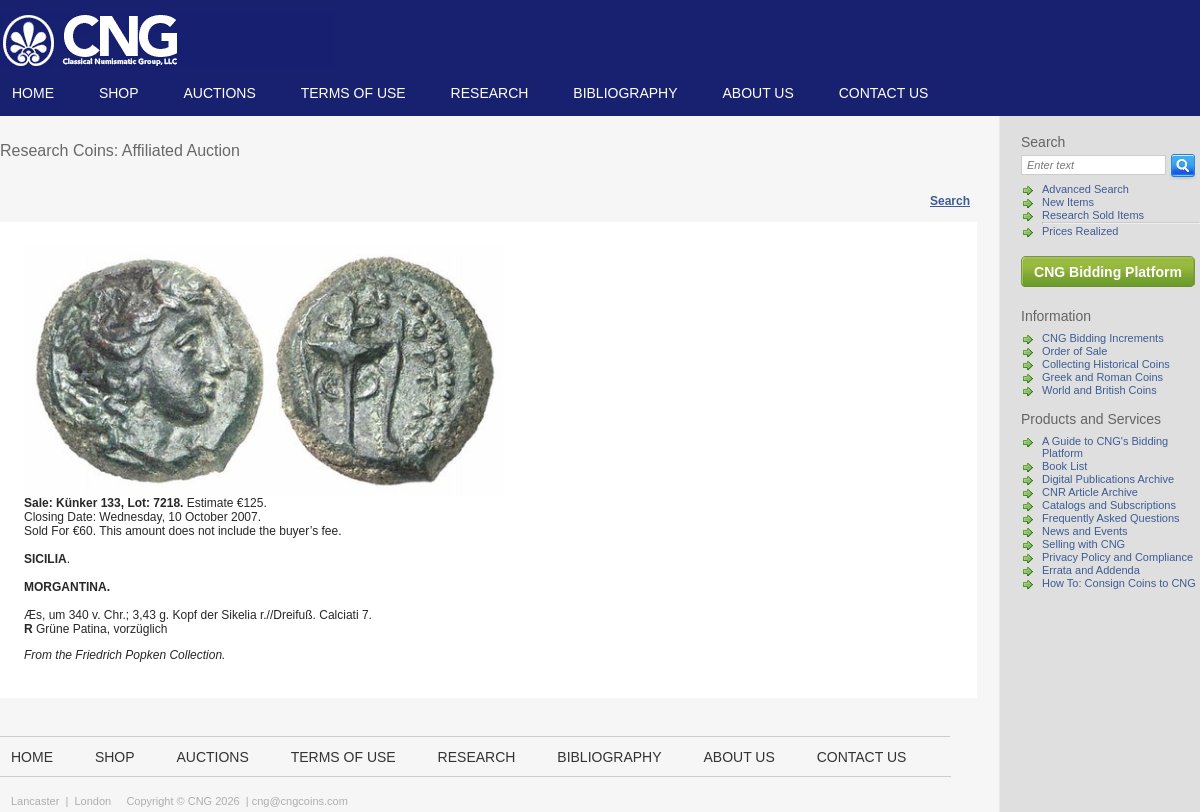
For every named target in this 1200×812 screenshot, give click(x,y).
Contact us (884, 93)
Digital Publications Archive (1108, 479)
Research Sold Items (1093, 215)
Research (490, 93)
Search (950, 201)
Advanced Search (1085, 189)
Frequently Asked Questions (1111, 518)
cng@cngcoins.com (300, 801)
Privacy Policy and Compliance (1117, 557)
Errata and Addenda (1091, 570)
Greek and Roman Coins (1102, 377)
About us (757, 93)
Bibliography (625, 93)
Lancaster (35, 801)
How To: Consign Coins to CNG (1119, 583)
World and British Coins (1099, 390)
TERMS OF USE (353, 93)
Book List (1064, 466)
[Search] (1093, 165)
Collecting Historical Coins (1106, 364)
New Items (1068, 202)
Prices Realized (1080, 231)
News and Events (1085, 531)
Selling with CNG (1083, 544)
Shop (119, 93)
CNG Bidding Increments (1103, 338)
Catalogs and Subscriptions (1109, 505)
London (92, 801)
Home (33, 93)
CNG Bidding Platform (1108, 272)
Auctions (219, 93)
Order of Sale (1074, 351)
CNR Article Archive (1090, 492)
